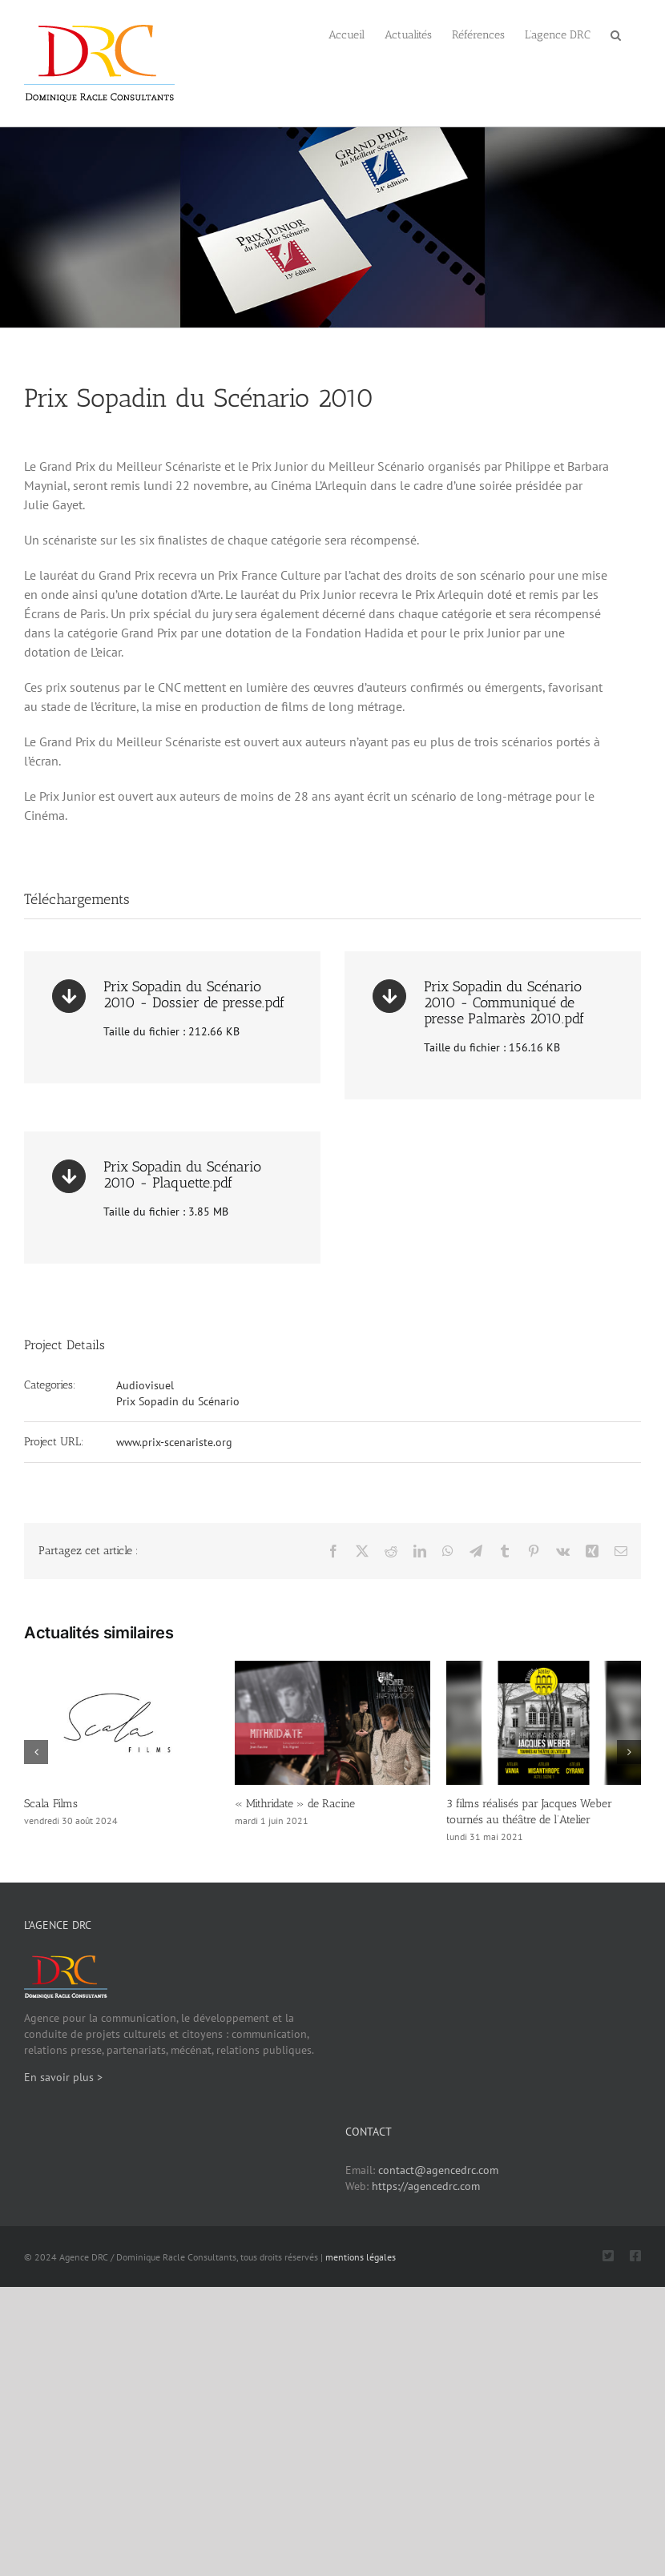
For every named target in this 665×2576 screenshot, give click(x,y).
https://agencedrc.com (426, 2186)
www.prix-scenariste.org (174, 1442)
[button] (616, 33)
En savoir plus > (63, 2077)
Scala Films (51, 1803)
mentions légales (360, 2257)
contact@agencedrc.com (438, 2170)
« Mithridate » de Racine (295, 1803)
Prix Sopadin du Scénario (178, 1401)
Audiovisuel (145, 1385)
